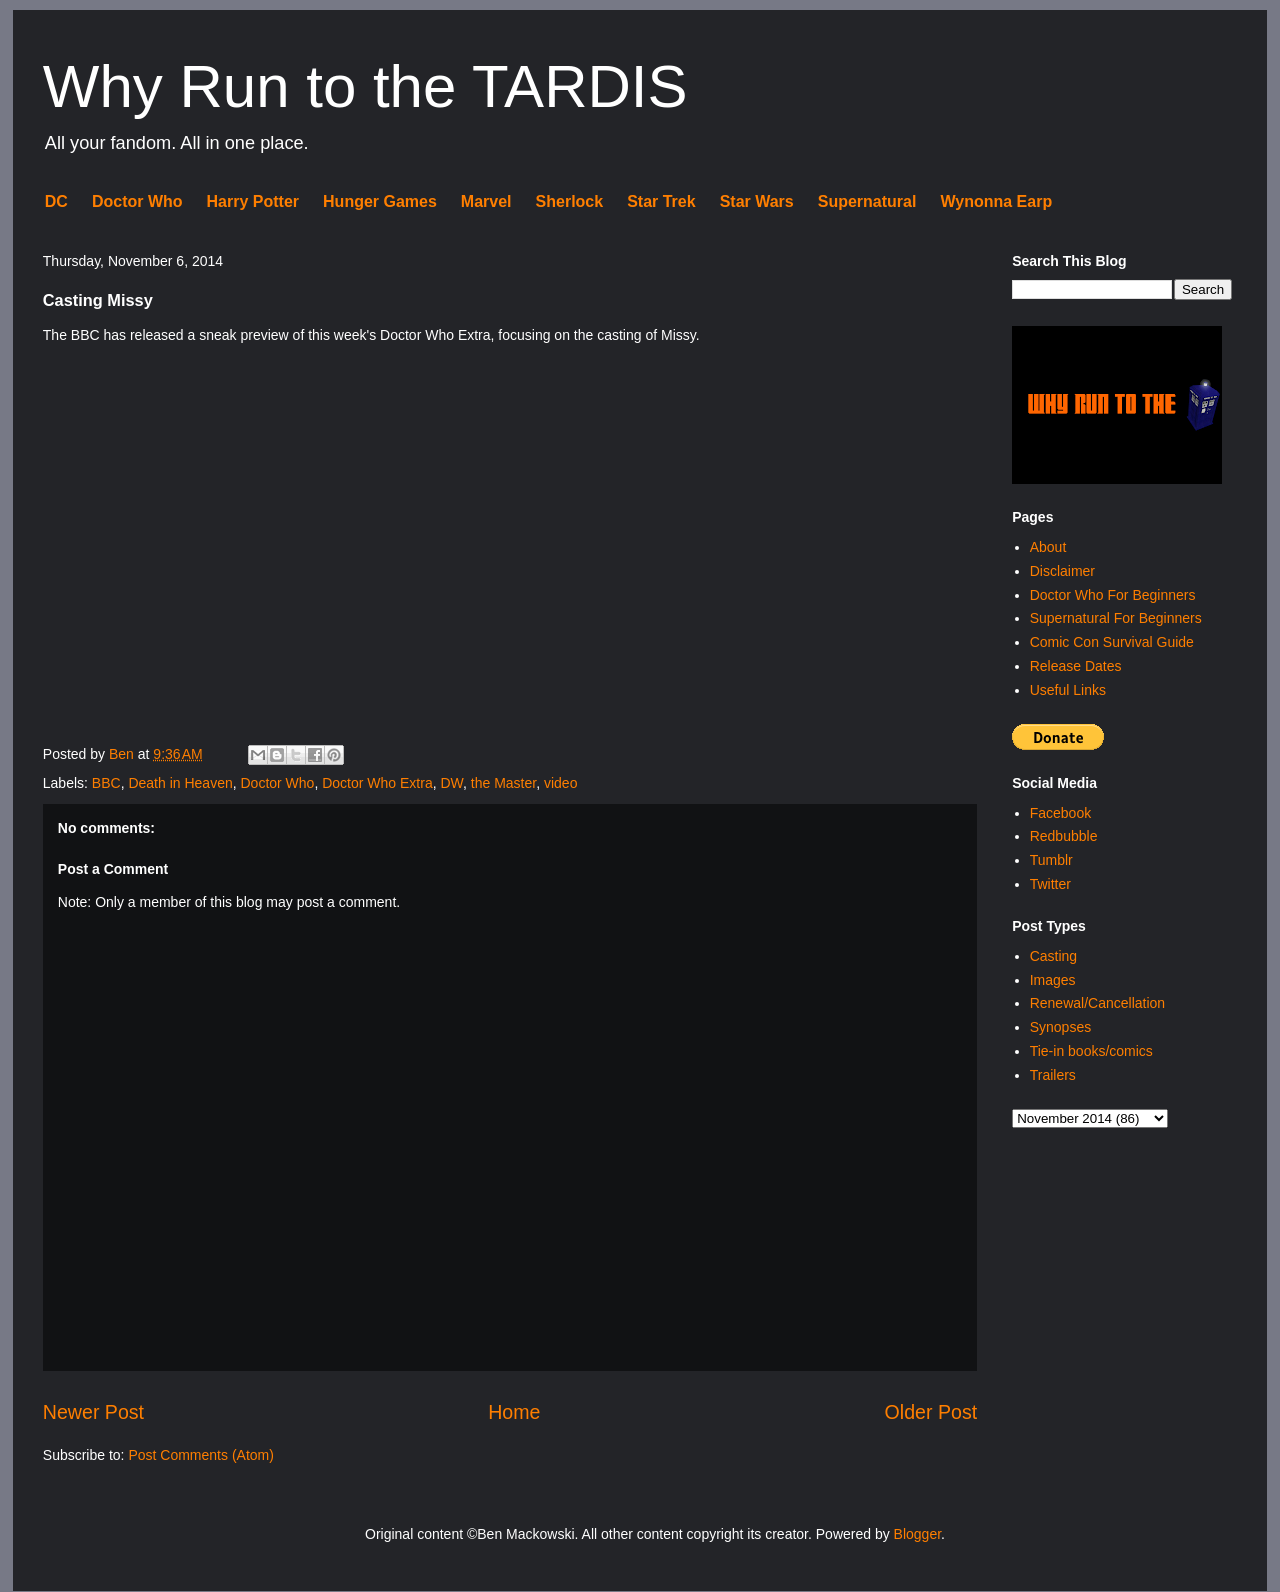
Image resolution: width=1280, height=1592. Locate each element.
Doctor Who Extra (377, 783)
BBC (106, 783)
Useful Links (1068, 690)
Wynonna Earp (996, 201)
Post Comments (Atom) (200, 1455)
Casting (1053, 956)
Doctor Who (137, 201)
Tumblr (1051, 860)
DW (451, 783)
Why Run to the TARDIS (365, 86)
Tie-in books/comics (1091, 1051)
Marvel (486, 201)
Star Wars (757, 201)
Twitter (1050, 884)
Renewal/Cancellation (1097, 1003)
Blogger (917, 1534)
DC (56, 201)
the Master (503, 783)
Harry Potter (253, 201)
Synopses (1060, 1027)
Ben (123, 754)
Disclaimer (1062, 571)
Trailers (1053, 1075)
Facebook (1060, 813)
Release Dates (1076, 666)
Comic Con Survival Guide (1112, 642)
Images (1053, 980)
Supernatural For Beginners (1116, 618)
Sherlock (570, 201)
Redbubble (1064, 836)
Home (514, 1412)
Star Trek (661, 201)
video (560, 783)
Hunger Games (380, 201)
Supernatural (867, 201)
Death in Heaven (180, 783)
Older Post (931, 1412)
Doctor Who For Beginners (1113, 595)
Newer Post (93, 1412)
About (1048, 547)
